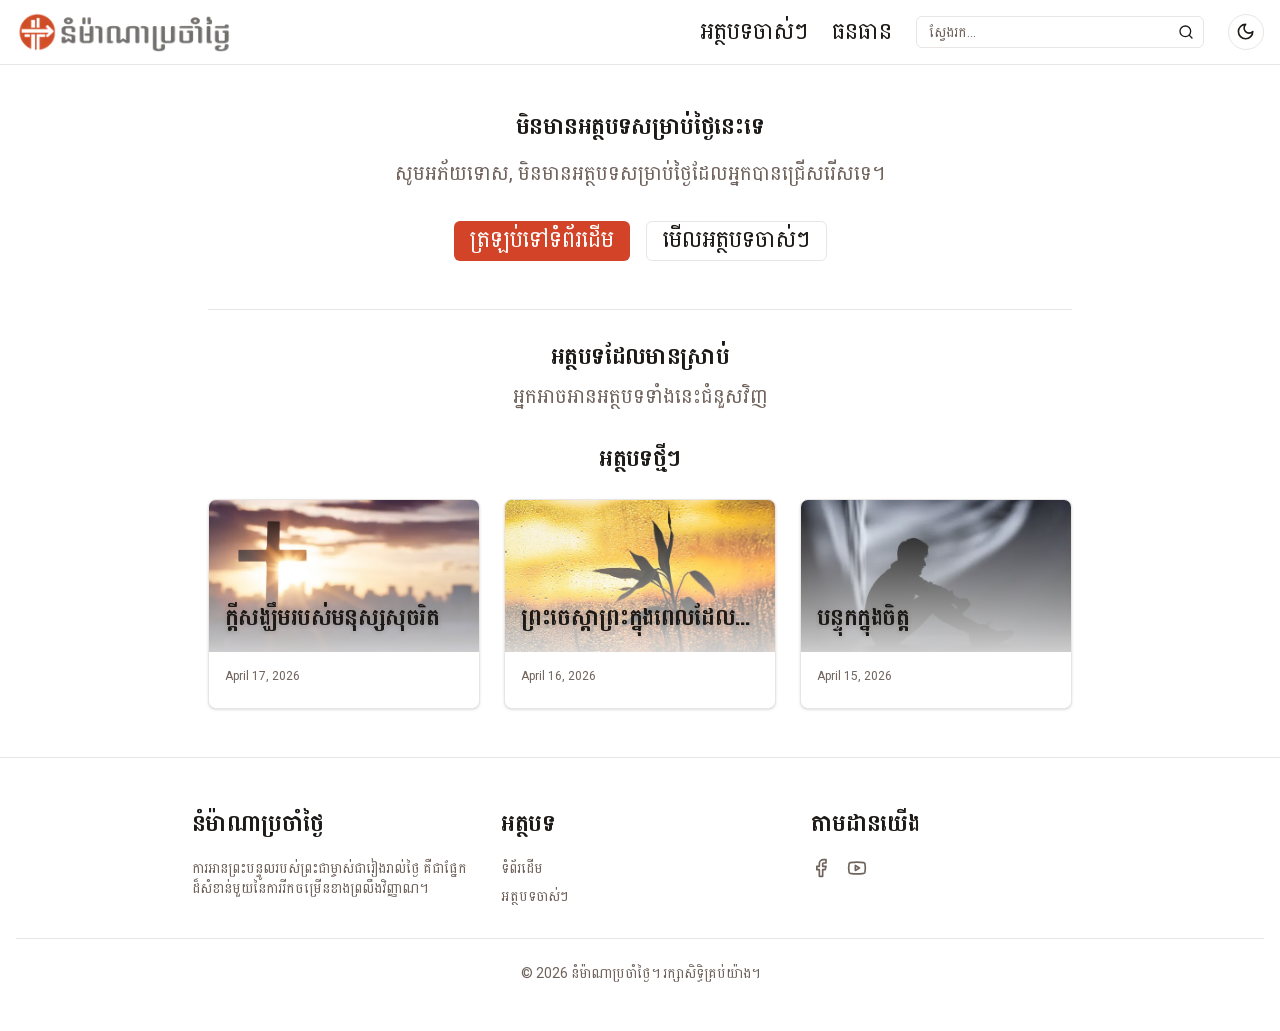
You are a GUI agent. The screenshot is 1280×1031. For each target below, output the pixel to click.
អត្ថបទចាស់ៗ (754, 31)
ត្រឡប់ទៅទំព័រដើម (542, 240)
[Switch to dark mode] (1246, 32)
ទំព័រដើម (522, 868)
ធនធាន (862, 31)
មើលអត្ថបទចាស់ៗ (736, 240)
